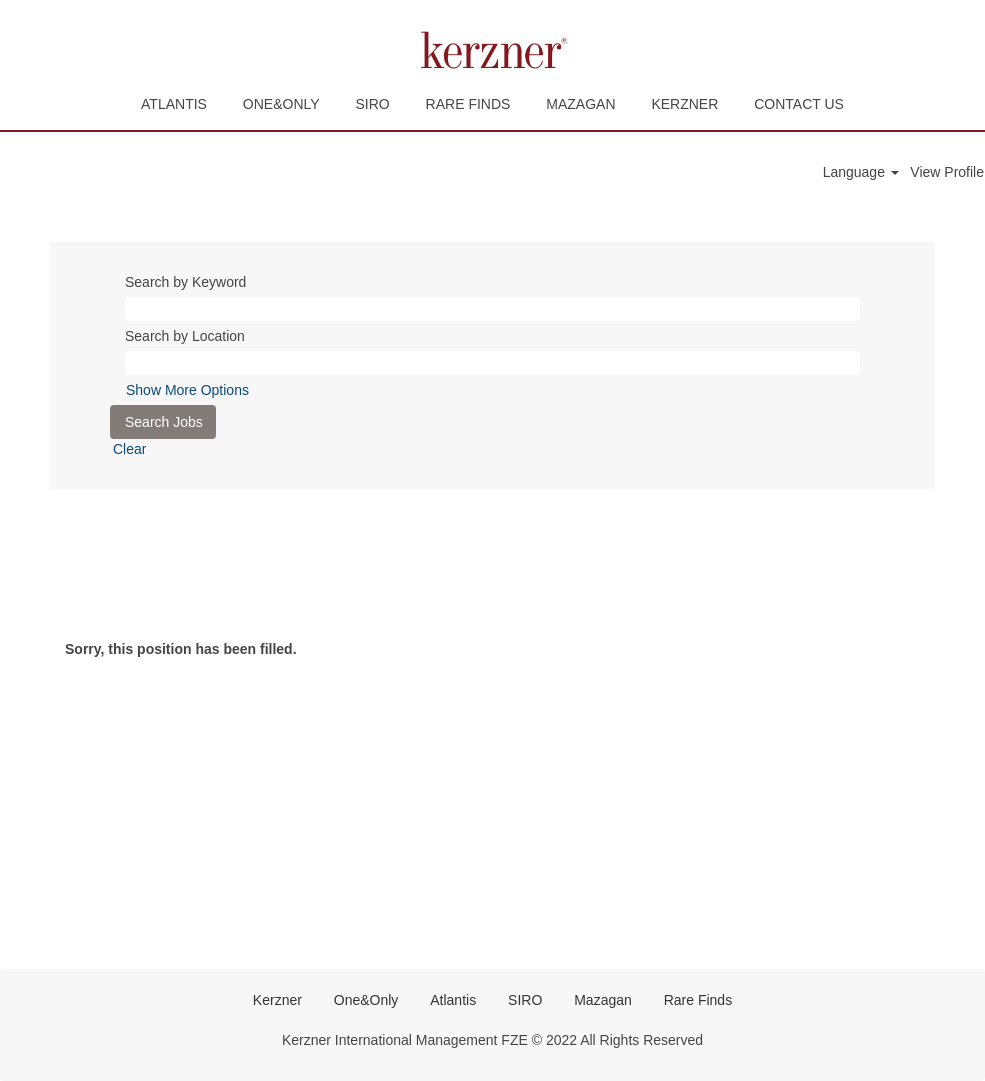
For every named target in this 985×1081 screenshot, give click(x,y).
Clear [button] (129, 449)
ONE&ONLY (281, 104)
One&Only (366, 1000)
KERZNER (684, 104)
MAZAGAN (580, 104)
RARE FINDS (468, 104)
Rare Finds (698, 1000)
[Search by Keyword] (492, 309)
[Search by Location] (492, 363)
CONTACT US (799, 104)
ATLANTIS (174, 104)
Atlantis (453, 1000)
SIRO (372, 104)
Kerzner (277, 1000)
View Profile (947, 172)
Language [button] (861, 172)
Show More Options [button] (187, 390)
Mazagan (603, 1000)
